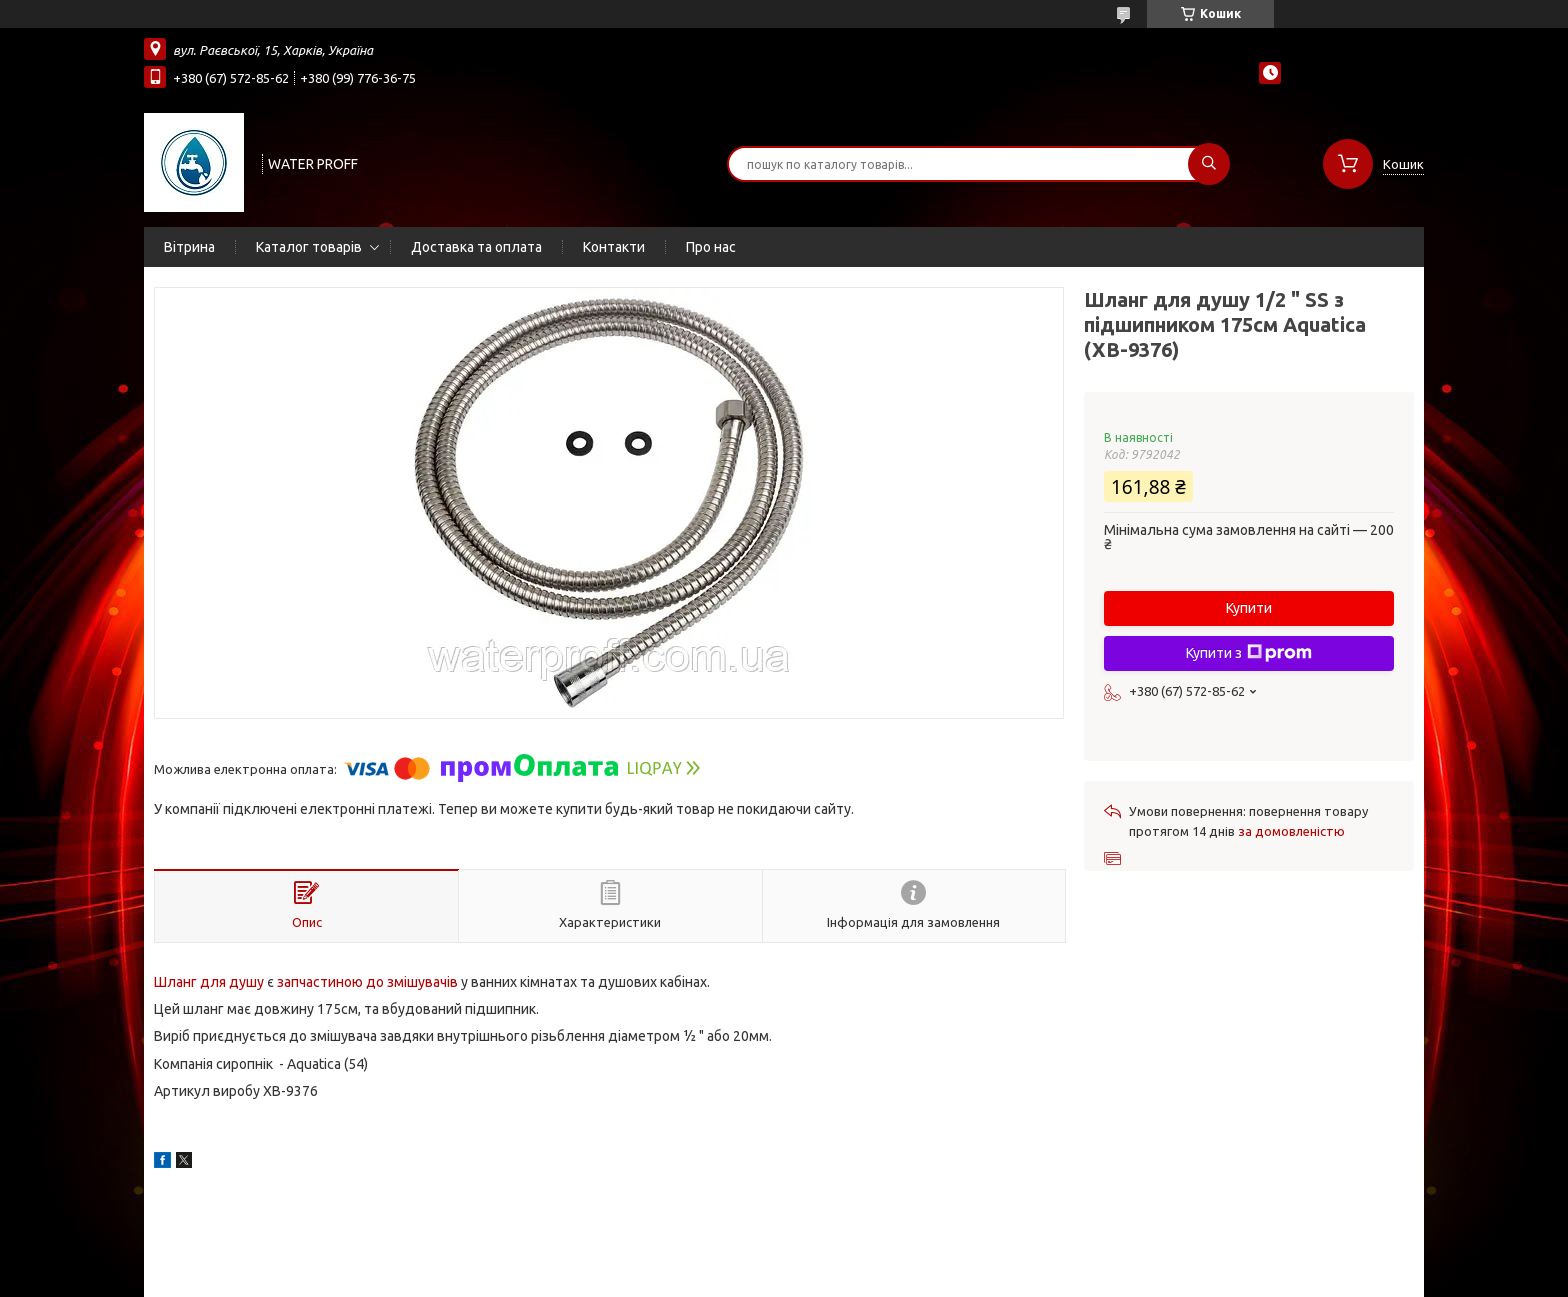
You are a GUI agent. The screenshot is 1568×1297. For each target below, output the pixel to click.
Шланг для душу (209, 982)
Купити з (1249, 653)
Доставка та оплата (476, 247)
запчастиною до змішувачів (367, 982)
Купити (1249, 608)
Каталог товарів (309, 247)
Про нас (711, 247)
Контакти (614, 247)
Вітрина (189, 247)
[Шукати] (1209, 164)
